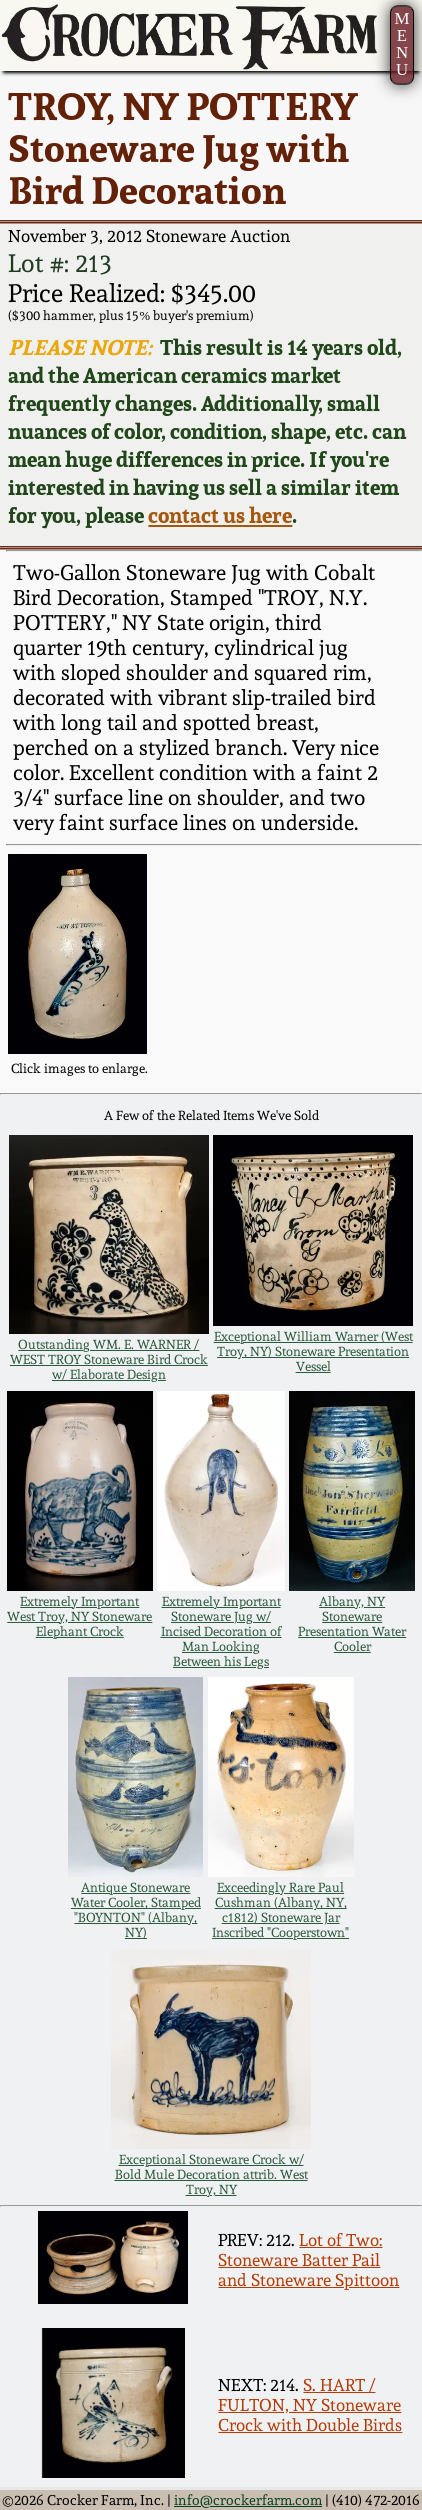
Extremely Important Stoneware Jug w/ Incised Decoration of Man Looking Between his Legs (221, 1631)
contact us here (220, 515)
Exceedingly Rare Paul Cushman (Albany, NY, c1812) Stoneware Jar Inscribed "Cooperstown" (280, 1910)
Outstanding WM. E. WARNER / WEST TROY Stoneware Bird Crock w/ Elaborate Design (109, 1359)
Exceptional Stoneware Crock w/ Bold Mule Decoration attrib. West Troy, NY (211, 2174)
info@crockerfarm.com (248, 2500)
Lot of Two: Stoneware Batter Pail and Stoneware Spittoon (308, 2260)
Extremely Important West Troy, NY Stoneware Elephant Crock (79, 1616)
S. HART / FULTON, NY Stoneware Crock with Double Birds (310, 2405)
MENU (402, 44)
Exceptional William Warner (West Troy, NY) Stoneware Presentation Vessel (313, 1351)
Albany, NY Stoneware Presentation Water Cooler (352, 1624)
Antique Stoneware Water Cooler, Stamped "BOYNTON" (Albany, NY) (136, 1910)
